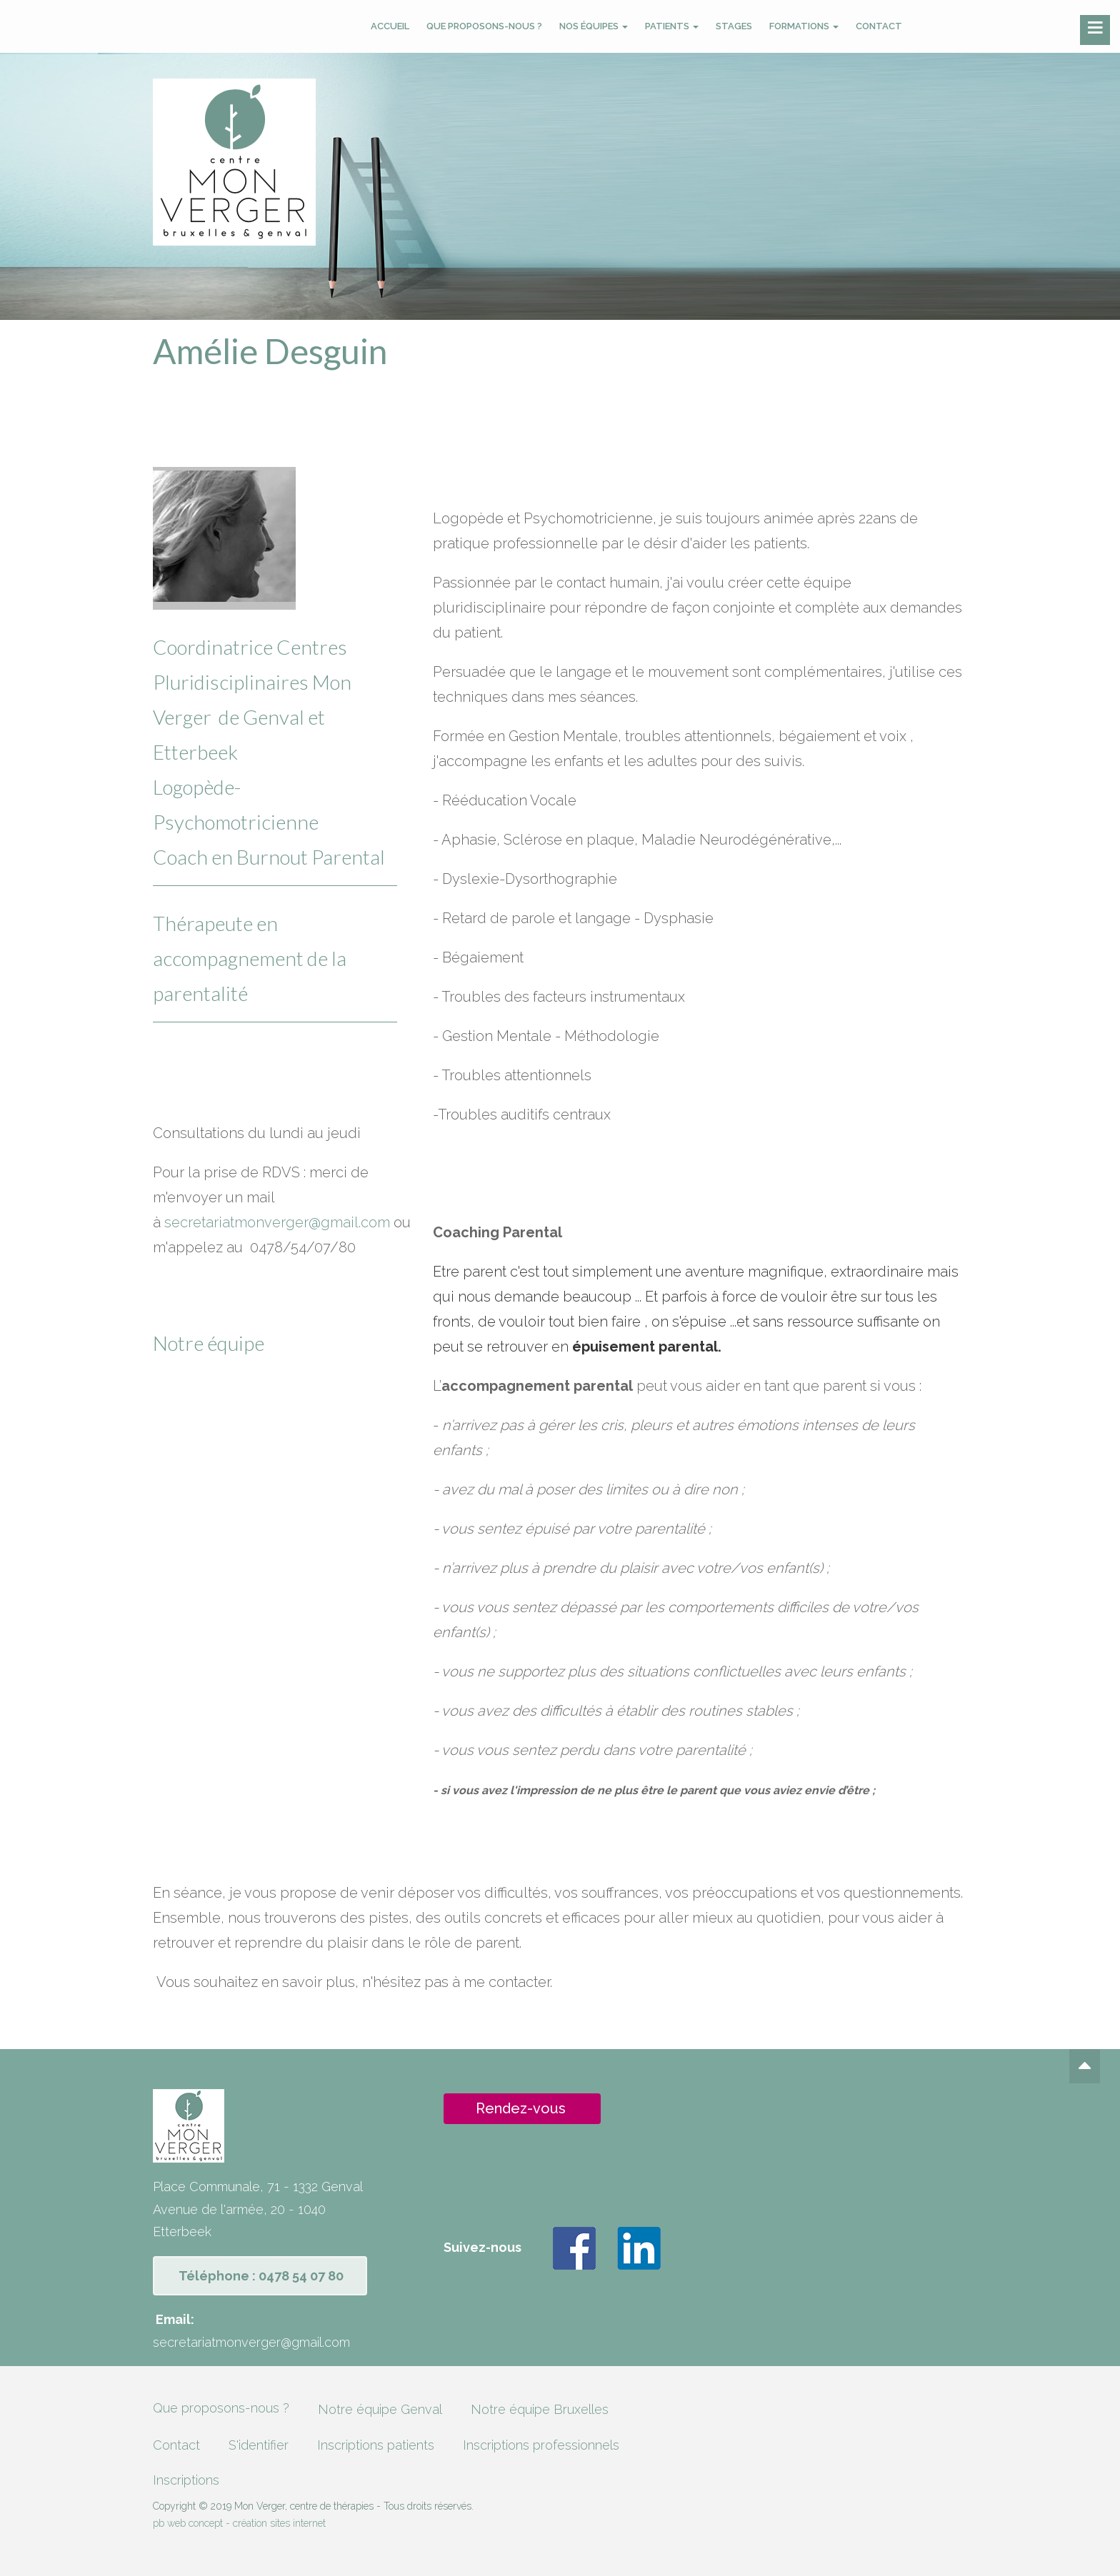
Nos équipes (593, 26)
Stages (734, 26)
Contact (879, 26)
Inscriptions (186, 2479)
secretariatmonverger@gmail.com (277, 1222)
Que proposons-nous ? (484, 26)
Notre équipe (208, 1343)
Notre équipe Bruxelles (540, 2409)
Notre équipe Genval (380, 2409)
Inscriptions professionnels (541, 2444)
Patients (672, 26)
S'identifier (259, 2444)
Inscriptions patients (375, 2444)
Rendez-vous (521, 2108)
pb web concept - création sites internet (239, 2523)
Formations (804, 26)
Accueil (390, 26)
